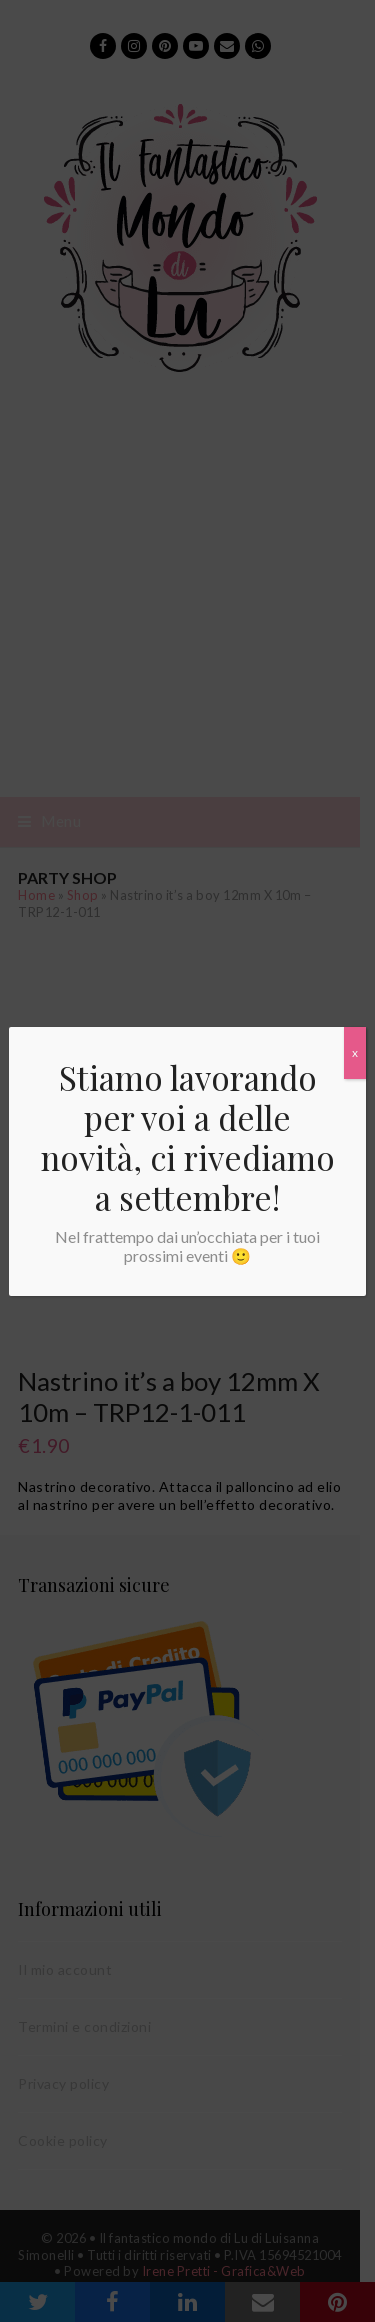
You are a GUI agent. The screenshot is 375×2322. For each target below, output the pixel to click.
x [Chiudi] (355, 1052)
